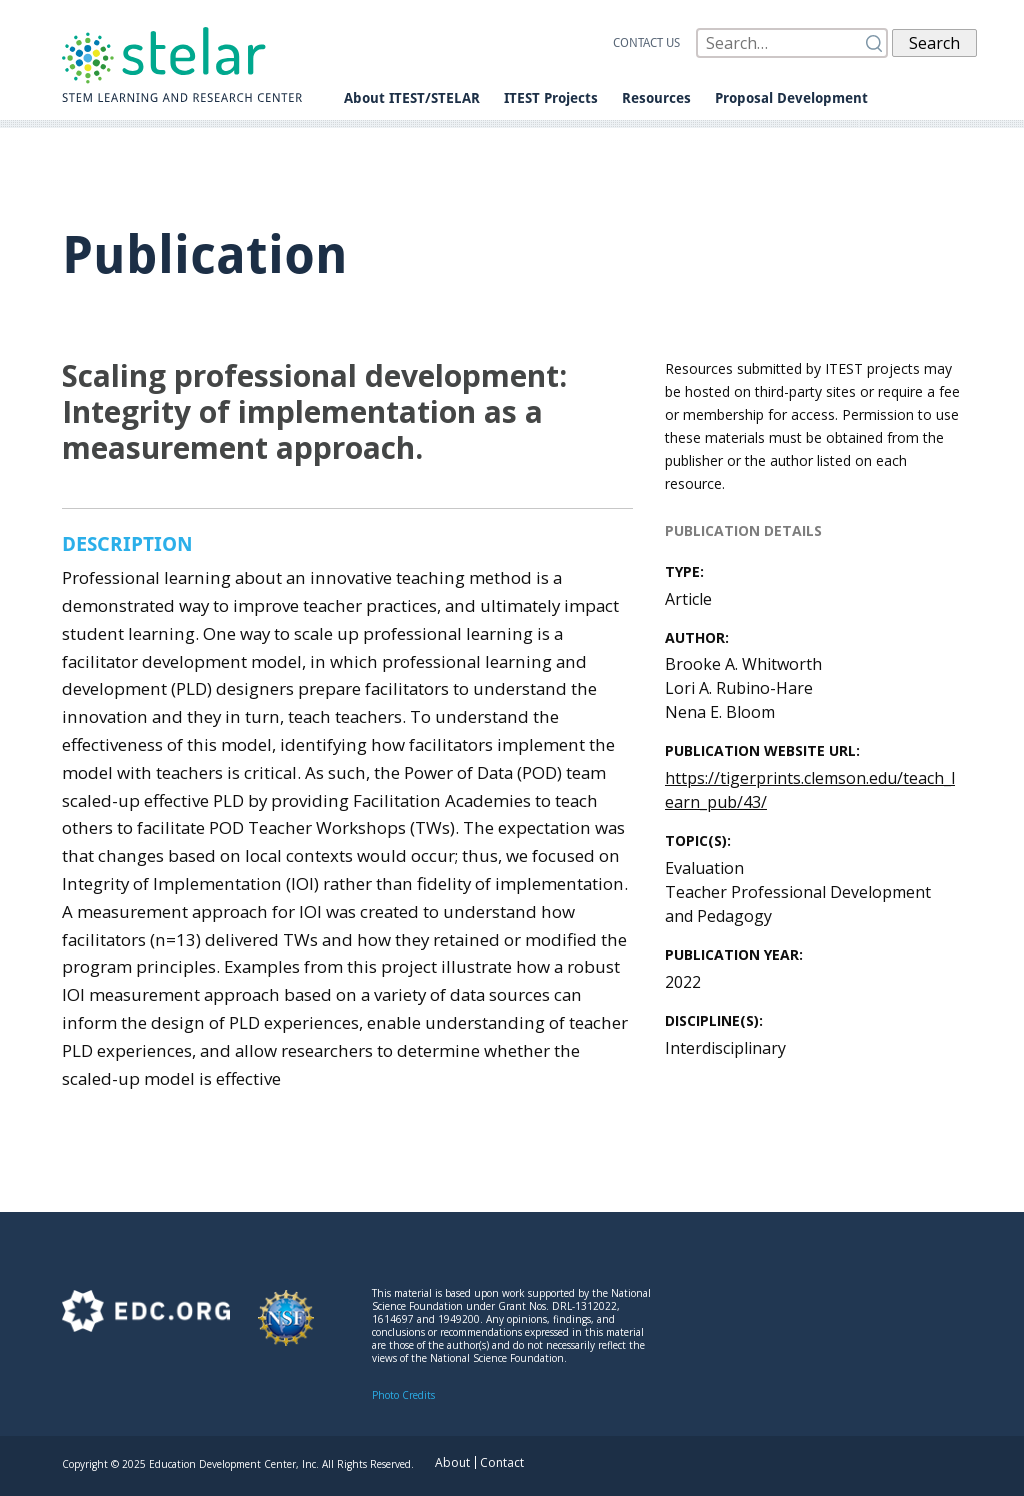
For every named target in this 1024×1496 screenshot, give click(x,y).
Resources (656, 98)
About (452, 1462)
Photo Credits (403, 1395)
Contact (502, 1462)
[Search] (792, 43)
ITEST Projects (551, 98)
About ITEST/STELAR (412, 98)
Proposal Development (791, 98)
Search (934, 43)
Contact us (646, 43)
